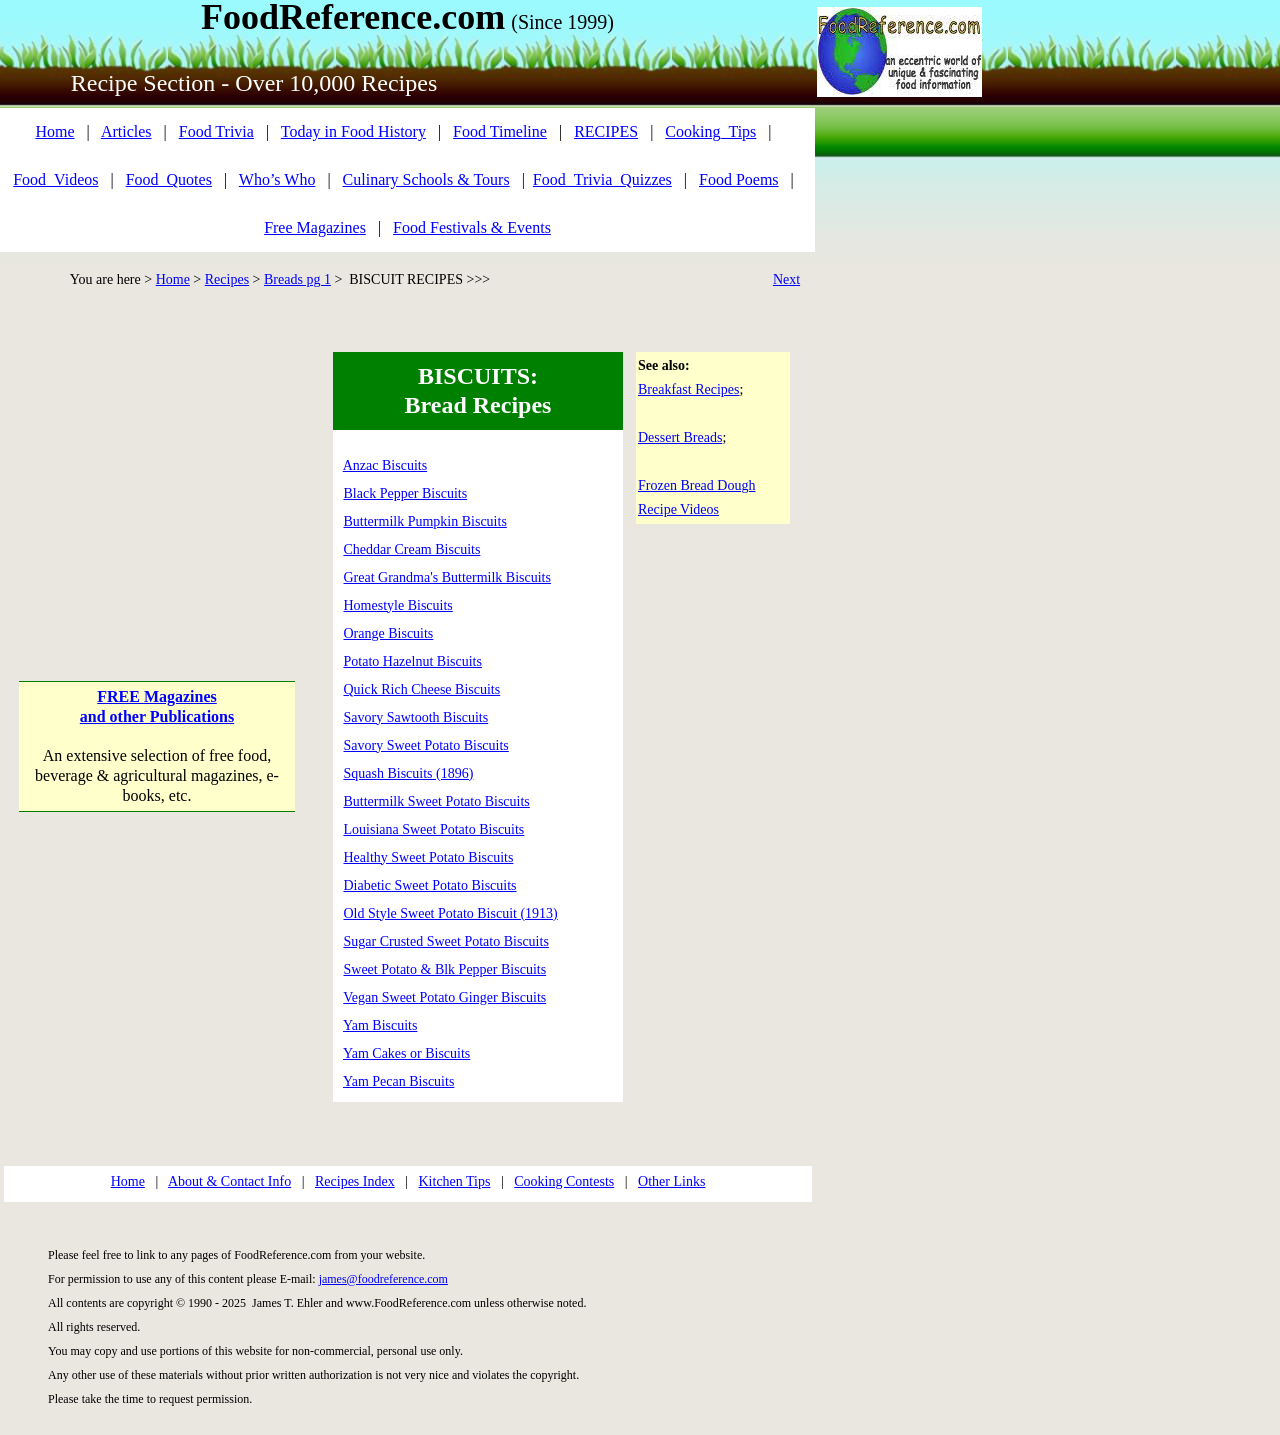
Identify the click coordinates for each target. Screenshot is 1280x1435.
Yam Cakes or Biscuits (406, 1053)
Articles (126, 131)
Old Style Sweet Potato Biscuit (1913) (451, 913)
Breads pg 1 (297, 279)
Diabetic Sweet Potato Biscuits (430, 885)
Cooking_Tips (710, 131)
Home (54, 131)
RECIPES (606, 131)
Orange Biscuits (389, 633)
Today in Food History (353, 131)
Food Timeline (500, 131)
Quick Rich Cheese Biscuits (422, 689)
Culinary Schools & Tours (426, 179)
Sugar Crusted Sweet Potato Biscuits (446, 941)
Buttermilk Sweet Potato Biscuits (437, 801)
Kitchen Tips (455, 1181)
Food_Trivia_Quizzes (602, 179)
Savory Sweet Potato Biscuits (426, 745)
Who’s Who (277, 179)
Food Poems (739, 179)
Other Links (671, 1181)
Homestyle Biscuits (398, 605)
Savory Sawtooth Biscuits (416, 717)
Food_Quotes (169, 179)
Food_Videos (55, 179)
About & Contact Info (229, 1181)
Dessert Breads (680, 437)
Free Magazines (315, 227)
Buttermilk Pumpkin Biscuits (425, 521)
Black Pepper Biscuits (406, 493)
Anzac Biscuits (385, 465)
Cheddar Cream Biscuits (412, 549)
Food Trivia (216, 131)
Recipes (227, 279)
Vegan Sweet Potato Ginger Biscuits (444, 997)
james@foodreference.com (383, 1279)
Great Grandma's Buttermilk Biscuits (447, 577)
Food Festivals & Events (472, 227)
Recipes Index (355, 1181)
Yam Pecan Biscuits (398, 1081)
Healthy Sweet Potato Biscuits (429, 857)
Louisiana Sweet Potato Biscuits (434, 829)
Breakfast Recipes (688, 389)
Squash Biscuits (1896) (409, 773)
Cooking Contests (564, 1181)
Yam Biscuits (380, 1025)
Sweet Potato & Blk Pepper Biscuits (445, 969)
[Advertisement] (157, 477)
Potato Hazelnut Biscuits (413, 661)
